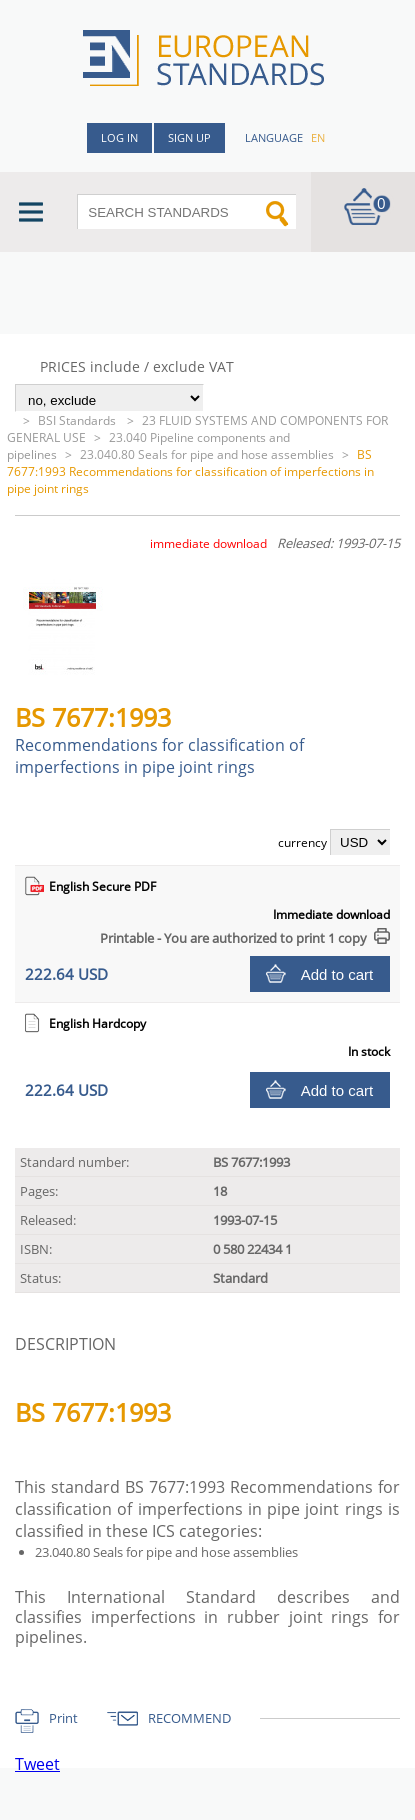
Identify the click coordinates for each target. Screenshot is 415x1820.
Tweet (37, 1764)
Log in (119, 137)
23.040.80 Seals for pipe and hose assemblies (207, 454)
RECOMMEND (189, 1718)
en (318, 137)
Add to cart (337, 974)
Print (63, 1718)
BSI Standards (78, 420)
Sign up (189, 137)
